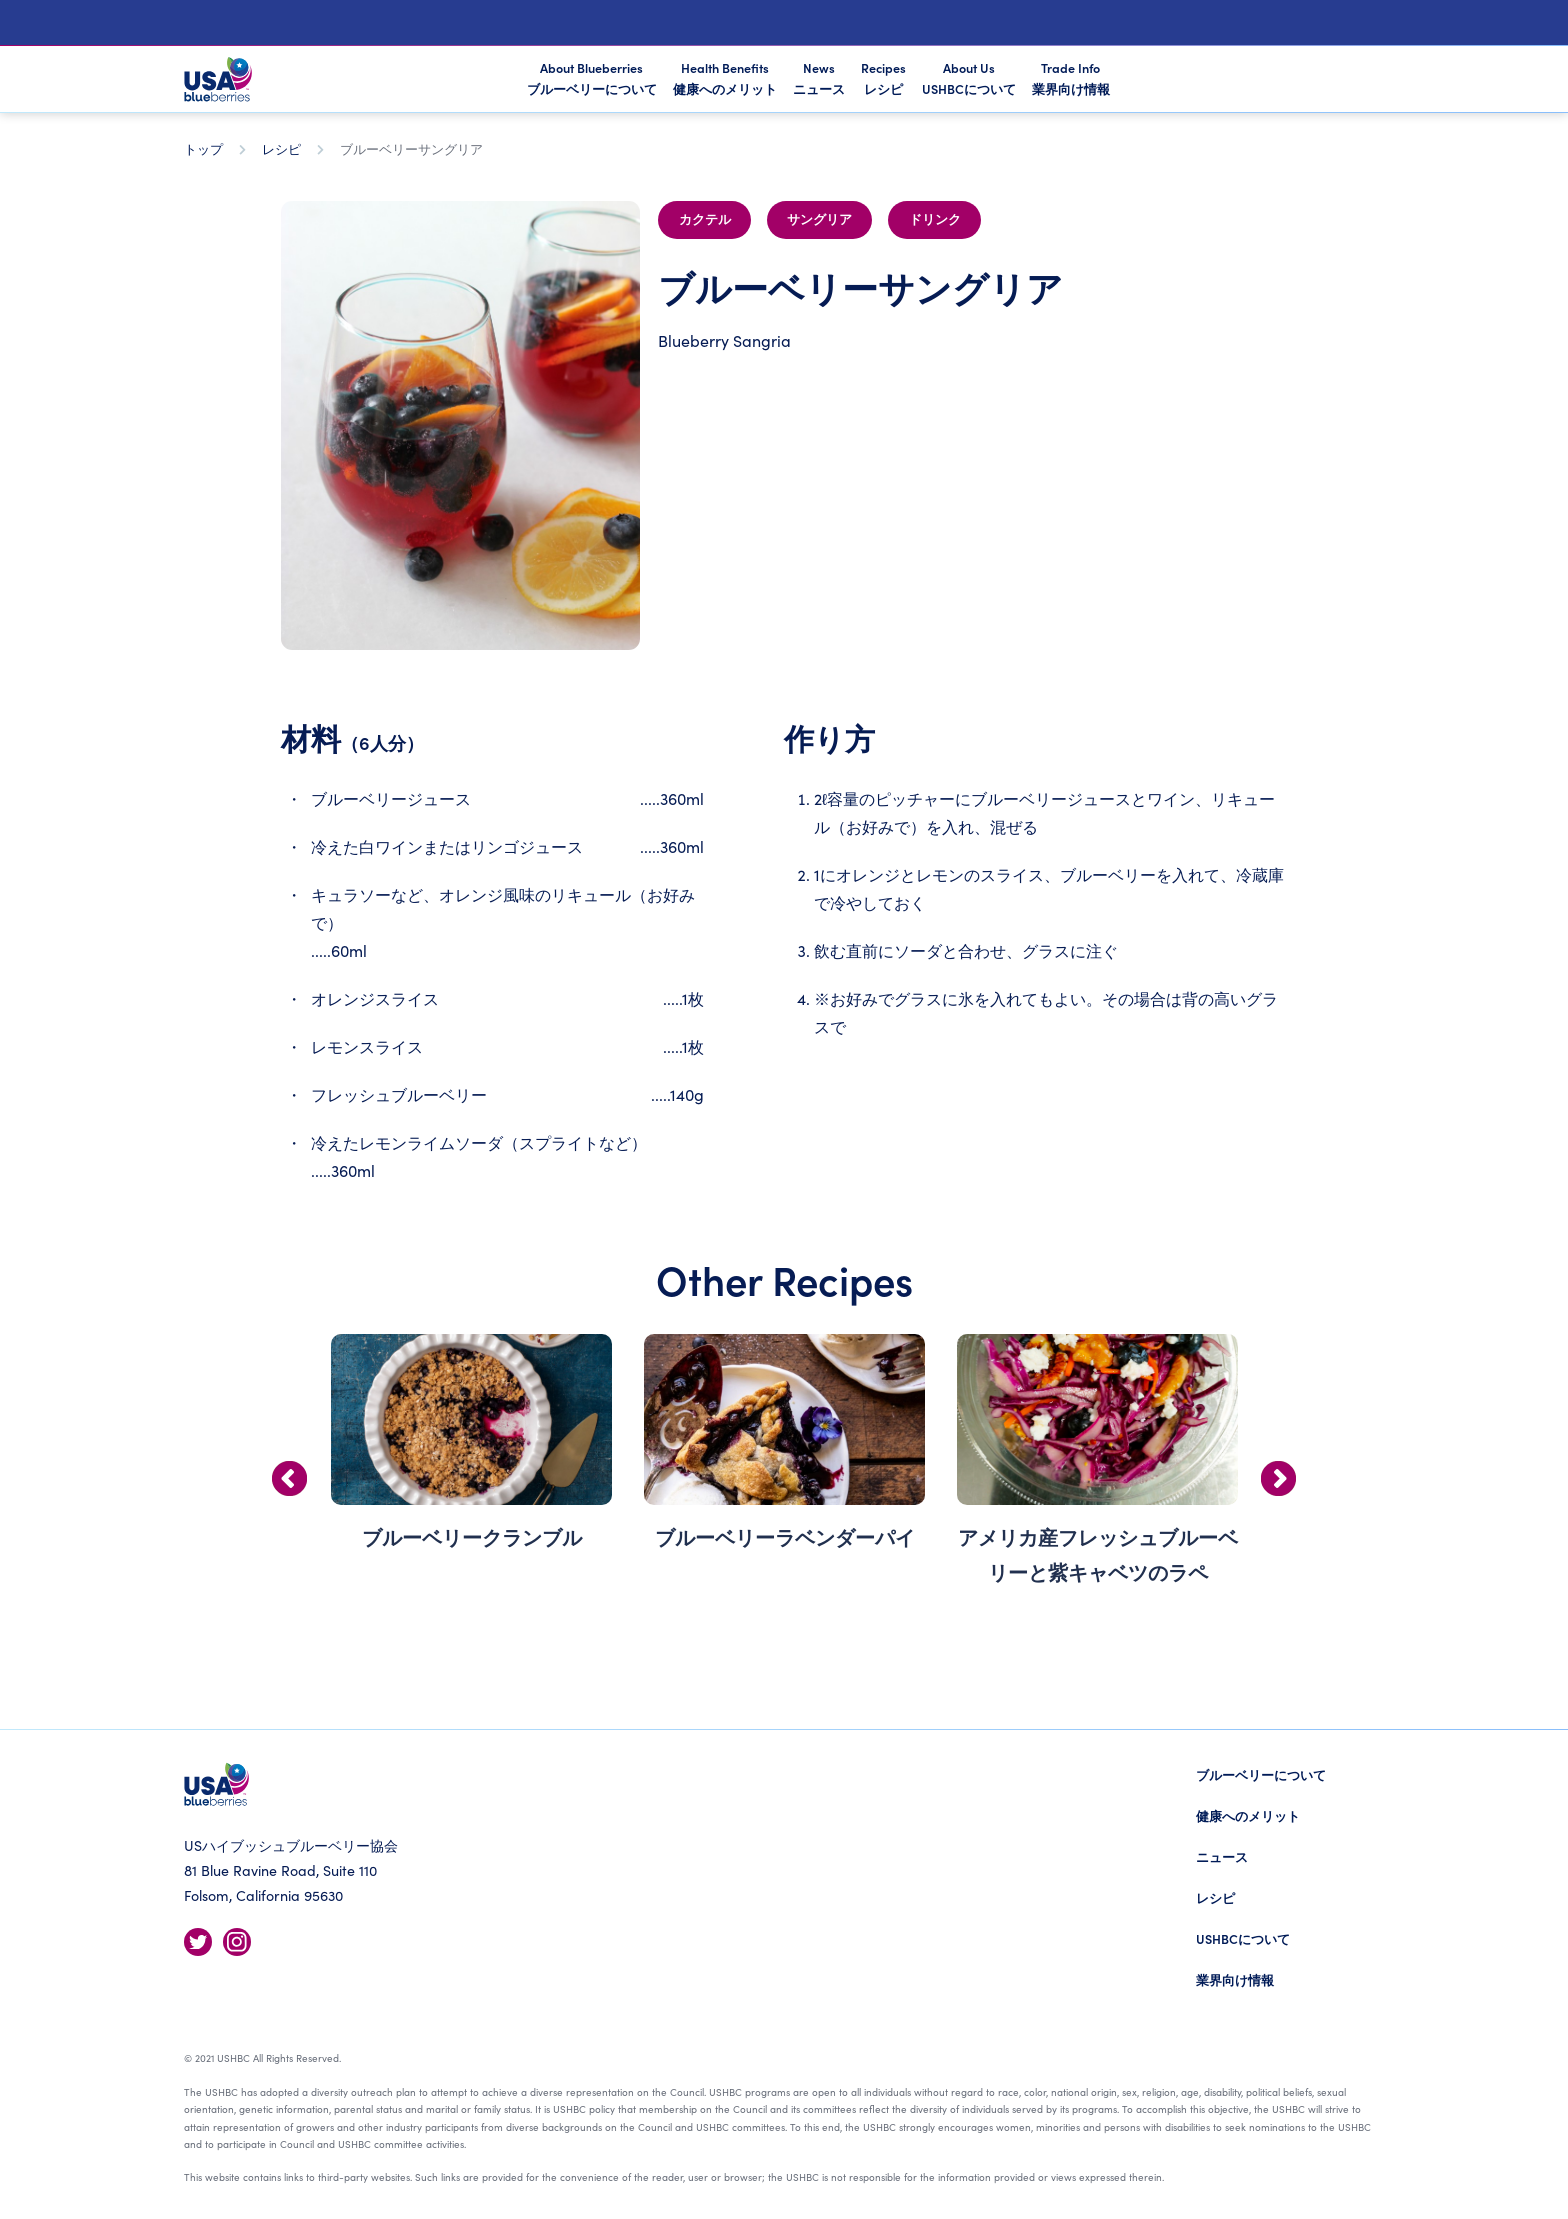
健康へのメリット (1248, 1815)
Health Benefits (725, 78)
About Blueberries (592, 79)
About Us (969, 78)
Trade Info (1071, 78)
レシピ (281, 148)
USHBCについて (1243, 1938)
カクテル (705, 220)
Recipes (883, 78)
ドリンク (935, 220)
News (819, 78)
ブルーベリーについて (1261, 1774)
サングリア (819, 220)
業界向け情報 (1235, 1979)
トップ (203, 148)
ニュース (1222, 1856)
